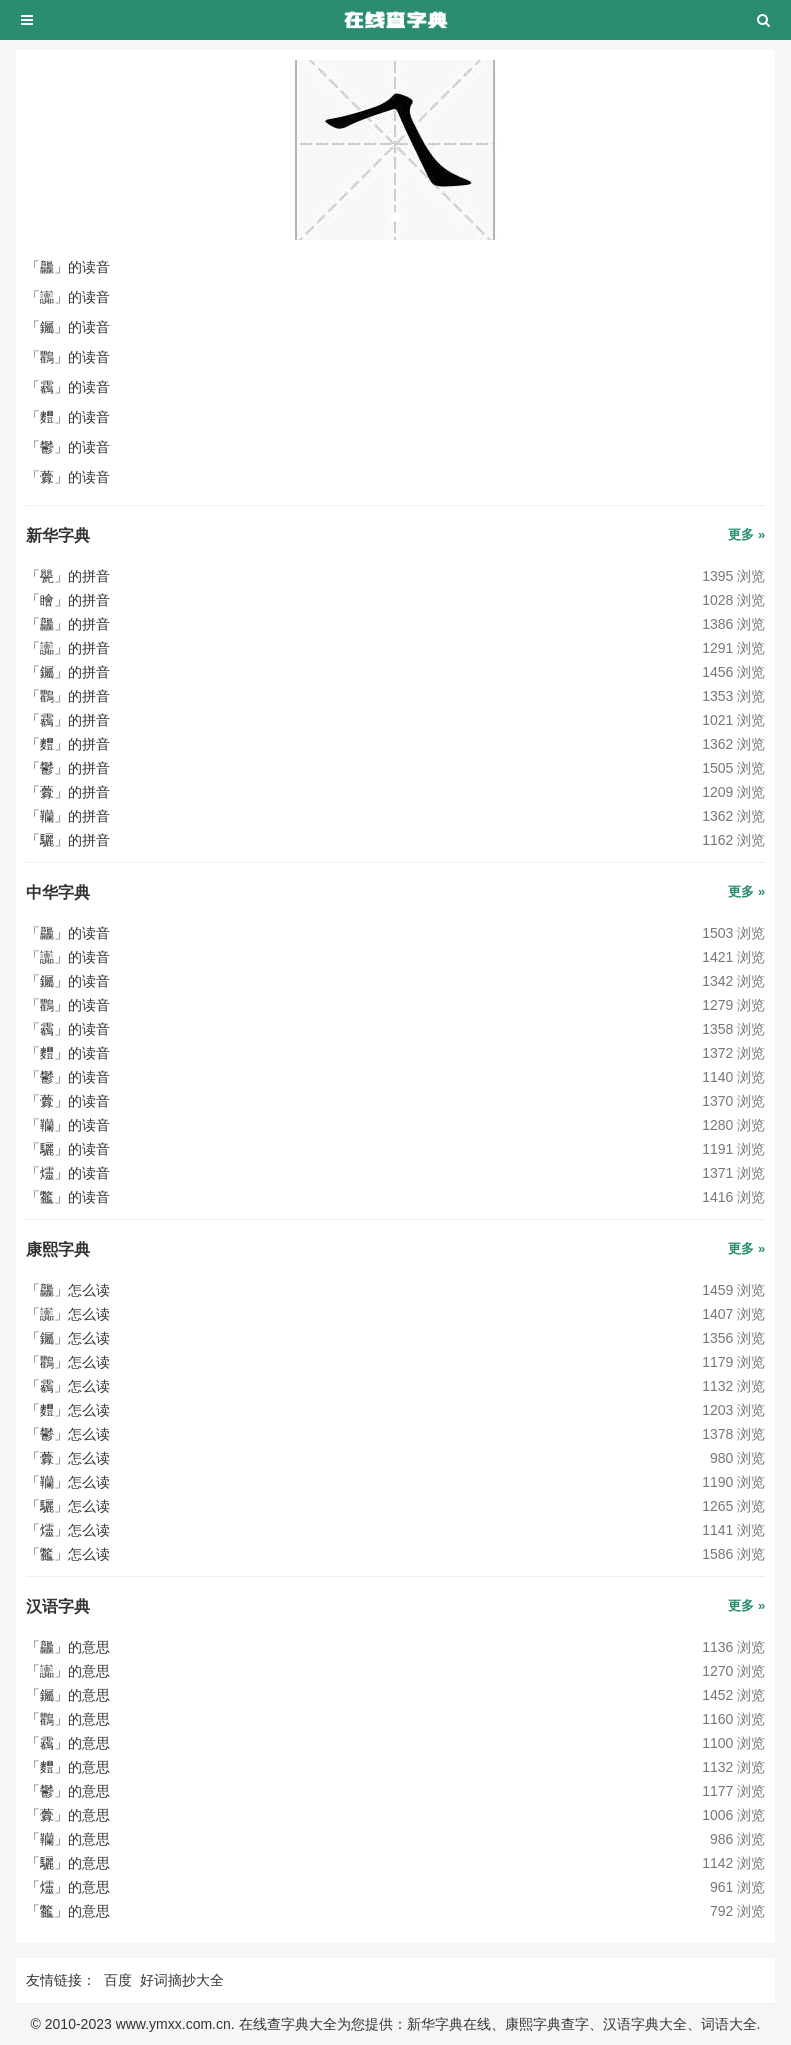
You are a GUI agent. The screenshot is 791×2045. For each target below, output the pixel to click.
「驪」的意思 (68, 1863)
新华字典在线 (449, 2024)
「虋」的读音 (68, 477)
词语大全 (729, 2024)
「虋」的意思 (68, 1815)
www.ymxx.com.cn (173, 2024)
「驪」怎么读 (68, 1506)
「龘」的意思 (68, 1647)
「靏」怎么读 (68, 1386)
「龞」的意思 (68, 1911)
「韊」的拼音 (68, 816)
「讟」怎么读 (68, 1314)
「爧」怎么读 (68, 1530)
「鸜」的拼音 (68, 696)
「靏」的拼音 (68, 720)
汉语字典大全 (645, 2024)
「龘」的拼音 (68, 624)
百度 (118, 1980)
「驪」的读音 (68, 1149)
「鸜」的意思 (68, 1719)
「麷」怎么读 (68, 1410)
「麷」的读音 (68, 417)
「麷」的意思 (68, 1767)
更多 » (746, 534)
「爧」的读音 (68, 1173)
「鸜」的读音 (68, 357)
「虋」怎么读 (68, 1458)
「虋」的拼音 (68, 792)
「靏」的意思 (68, 1743)
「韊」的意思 (68, 1839)
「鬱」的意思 (68, 1791)
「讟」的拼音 (68, 648)
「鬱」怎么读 (68, 1434)
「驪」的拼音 (68, 840)
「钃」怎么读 (68, 1338)
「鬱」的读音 (68, 447)
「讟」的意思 (68, 1671)
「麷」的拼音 (68, 744)
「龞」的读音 (68, 1197)
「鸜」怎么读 (68, 1362)
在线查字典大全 (288, 2024)
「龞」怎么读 (68, 1554)
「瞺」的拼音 (68, 600)
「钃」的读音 (68, 327)
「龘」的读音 (68, 267)
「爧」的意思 (68, 1887)
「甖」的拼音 (68, 576)
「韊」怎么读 (68, 1482)
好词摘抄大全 (182, 1980)
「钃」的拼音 (68, 672)
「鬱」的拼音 (68, 768)
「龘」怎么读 (68, 1290)
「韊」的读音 (68, 1125)
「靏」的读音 (68, 387)
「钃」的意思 (68, 1695)
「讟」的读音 (68, 297)
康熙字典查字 (547, 2024)
